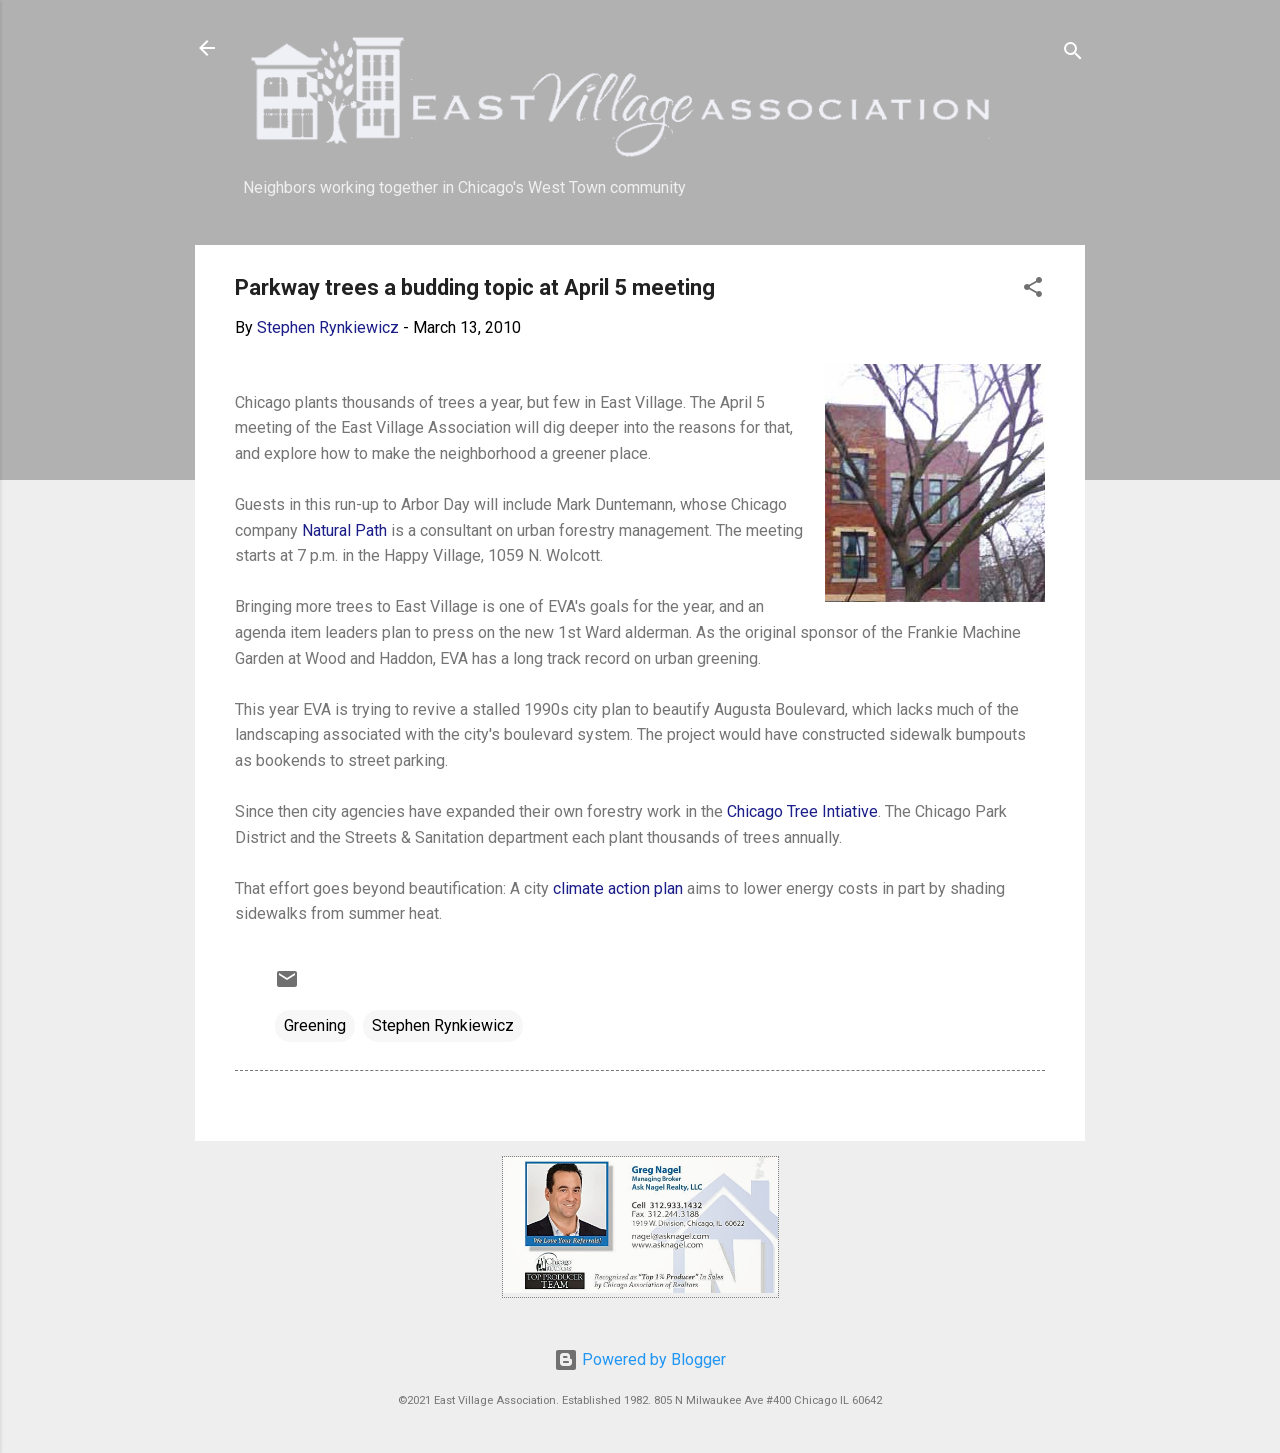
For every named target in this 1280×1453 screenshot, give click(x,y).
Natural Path (344, 530)
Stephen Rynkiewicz (443, 1025)
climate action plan (618, 888)
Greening (315, 1025)
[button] (1033, 290)
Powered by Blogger (640, 1359)
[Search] (1073, 54)
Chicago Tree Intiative (802, 811)
